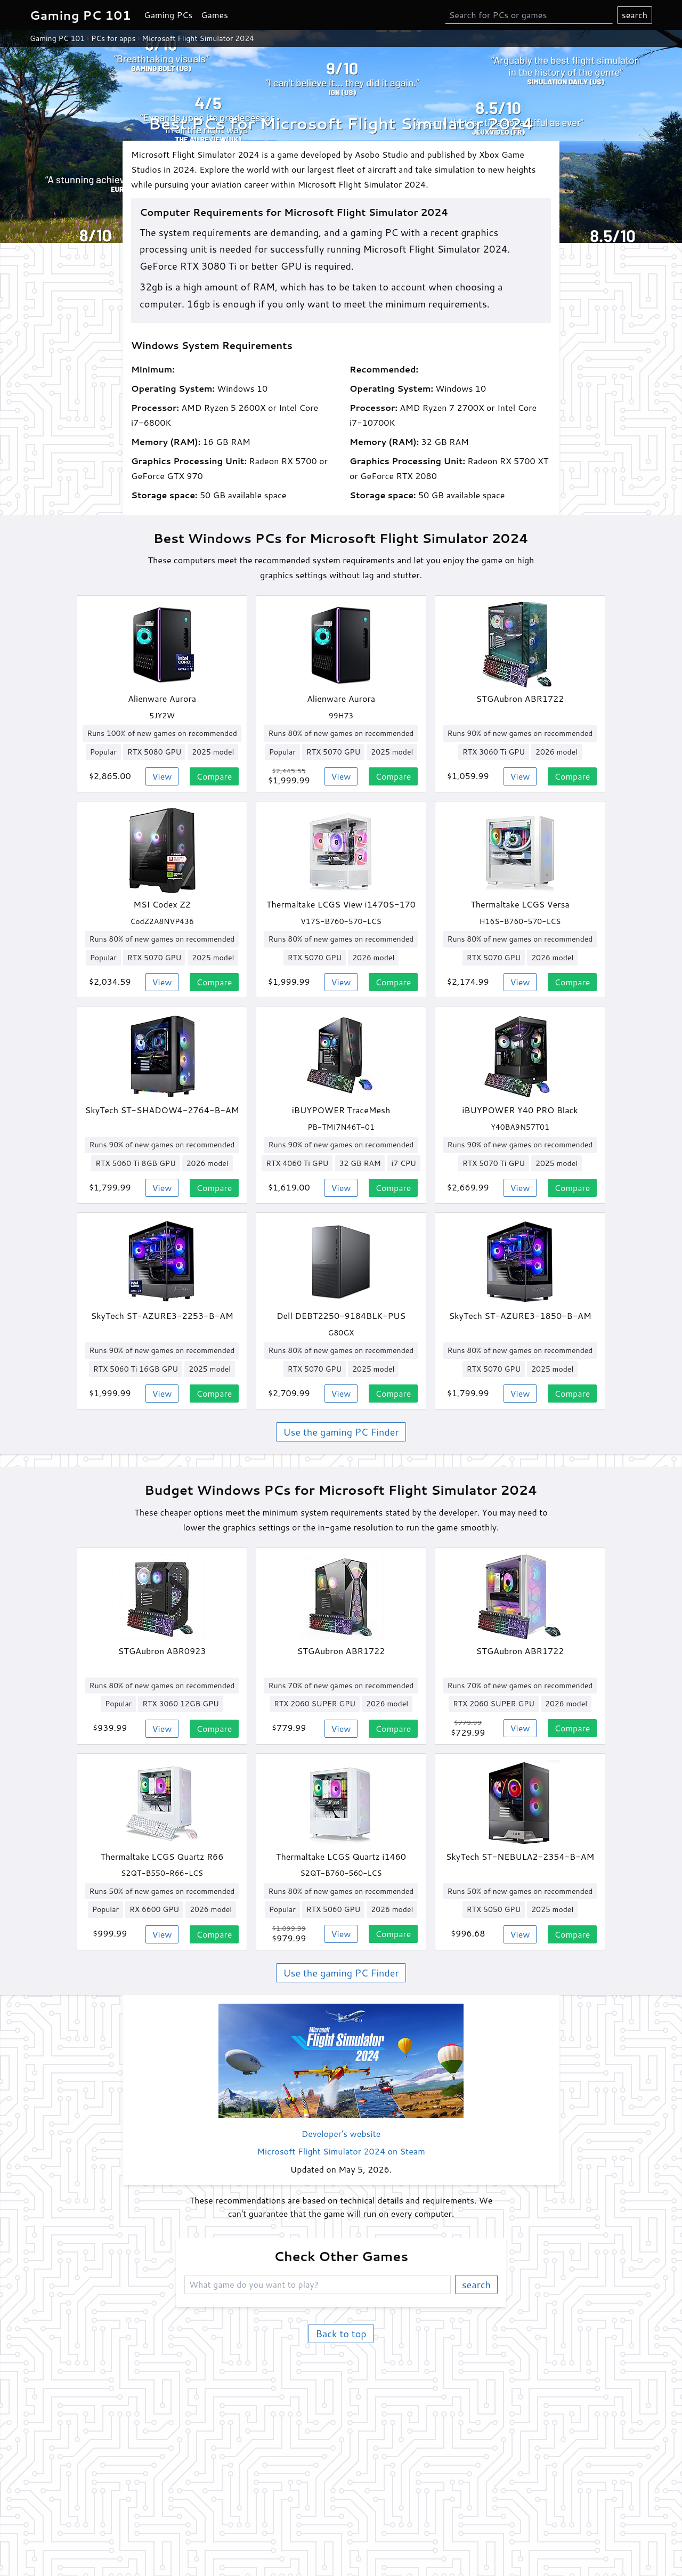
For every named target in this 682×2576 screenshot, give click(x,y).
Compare (214, 776)
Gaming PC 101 (57, 38)
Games (214, 15)
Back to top (340, 2333)
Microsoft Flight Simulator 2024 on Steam (341, 2151)
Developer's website (341, 2133)
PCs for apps (113, 38)
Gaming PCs (168, 15)
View (162, 776)
